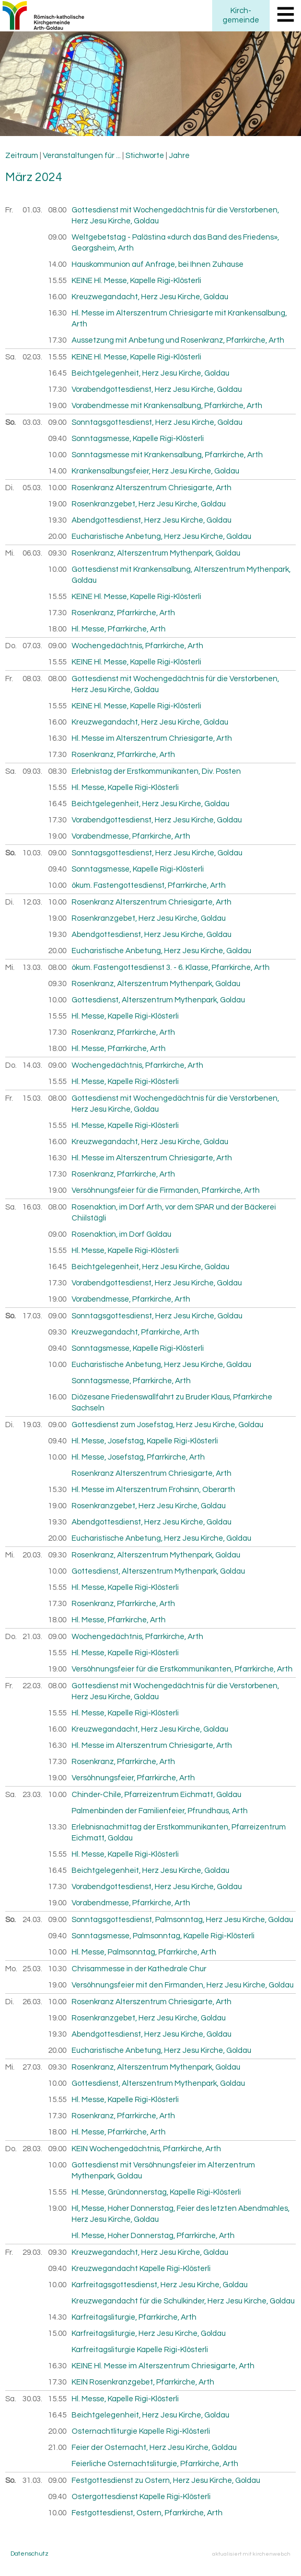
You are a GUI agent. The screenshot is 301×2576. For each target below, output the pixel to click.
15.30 (57, 1490)
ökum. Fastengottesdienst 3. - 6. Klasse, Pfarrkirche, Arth (171, 967)
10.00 (57, 455)
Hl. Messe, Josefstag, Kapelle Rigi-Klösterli (145, 1441)
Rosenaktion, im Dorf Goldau (121, 1234)
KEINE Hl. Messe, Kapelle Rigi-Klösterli (136, 281)
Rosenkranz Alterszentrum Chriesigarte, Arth (151, 488)
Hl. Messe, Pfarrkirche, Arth (119, 629)
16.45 (57, 373)
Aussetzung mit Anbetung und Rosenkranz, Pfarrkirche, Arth (178, 340)
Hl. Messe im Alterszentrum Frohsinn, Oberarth (153, 1490)
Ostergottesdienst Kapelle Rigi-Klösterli (141, 2497)
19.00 (57, 406)
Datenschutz (29, 2553)
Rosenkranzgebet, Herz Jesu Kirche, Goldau (149, 504)
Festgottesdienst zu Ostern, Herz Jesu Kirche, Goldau (166, 2480)
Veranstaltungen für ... (82, 156)
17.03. (32, 1316)
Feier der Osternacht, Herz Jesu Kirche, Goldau (154, 2447)
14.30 (57, 2317)
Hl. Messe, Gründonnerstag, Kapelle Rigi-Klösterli (156, 2192)
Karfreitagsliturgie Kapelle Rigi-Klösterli (140, 2350)
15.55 (57, 281)
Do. (11, 646)
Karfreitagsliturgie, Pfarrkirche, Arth (134, 2317)
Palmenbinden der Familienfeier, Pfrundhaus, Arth (160, 1811)
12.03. (32, 902)
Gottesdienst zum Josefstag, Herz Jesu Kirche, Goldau (167, 1425)
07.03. (32, 646)
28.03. (32, 2149)
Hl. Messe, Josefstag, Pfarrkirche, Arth (138, 1457)
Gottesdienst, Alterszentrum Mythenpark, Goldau (158, 1000)
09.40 (57, 439)
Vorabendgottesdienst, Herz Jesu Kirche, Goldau (157, 389)
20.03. (32, 1555)
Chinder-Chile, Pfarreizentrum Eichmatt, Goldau (156, 1795)
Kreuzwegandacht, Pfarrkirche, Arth (135, 1332)
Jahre (179, 156)
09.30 (57, 553)
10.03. (32, 853)
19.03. (32, 1425)
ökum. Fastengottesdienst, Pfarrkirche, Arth (149, 885)
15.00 (57, 2333)
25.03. (32, 1969)
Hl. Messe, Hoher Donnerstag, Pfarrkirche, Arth (153, 2236)
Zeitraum (21, 156)
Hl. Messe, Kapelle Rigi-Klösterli (125, 788)
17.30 (57, 340)
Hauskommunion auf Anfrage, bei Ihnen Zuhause (158, 264)
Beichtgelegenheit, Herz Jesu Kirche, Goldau (150, 373)
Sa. (10, 357)
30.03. (32, 2399)
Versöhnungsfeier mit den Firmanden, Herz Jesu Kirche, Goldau (183, 1985)
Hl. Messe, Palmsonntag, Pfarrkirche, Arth (144, 1952)
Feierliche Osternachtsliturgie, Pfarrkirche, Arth (155, 2464)
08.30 (57, 771)
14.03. (32, 1065)
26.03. (32, 2002)
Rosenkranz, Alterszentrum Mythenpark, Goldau (156, 553)
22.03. (32, 1686)
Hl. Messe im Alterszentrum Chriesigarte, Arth (152, 738)
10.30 (57, 1969)
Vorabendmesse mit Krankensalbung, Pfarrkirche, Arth (167, 406)
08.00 (57, 210)
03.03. (32, 422)
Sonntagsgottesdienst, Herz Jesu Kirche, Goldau (157, 422)
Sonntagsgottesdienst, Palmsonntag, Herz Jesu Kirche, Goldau (182, 1920)
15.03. (32, 1098)
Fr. (9, 210)
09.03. (32, 771)
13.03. (32, 967)
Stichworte (144, 156)
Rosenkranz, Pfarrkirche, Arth (123, 613)
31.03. (32, 2480)
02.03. (32, 357)
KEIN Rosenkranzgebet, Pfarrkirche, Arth (143, 2382)
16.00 (57, 297)
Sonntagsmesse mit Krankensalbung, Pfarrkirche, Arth (167, 455)
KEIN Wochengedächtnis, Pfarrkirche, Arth (146, 2149)
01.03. (32, 210)
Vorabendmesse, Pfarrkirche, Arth (131, 836)
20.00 (57, 536)
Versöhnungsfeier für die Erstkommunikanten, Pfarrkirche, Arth (182, 1669)
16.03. (32, 1207)
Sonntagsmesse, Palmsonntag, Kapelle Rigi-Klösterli (163, 1936)
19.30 (57, 520)
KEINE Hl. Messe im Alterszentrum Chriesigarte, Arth (163, 2366)
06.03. (32, 553)
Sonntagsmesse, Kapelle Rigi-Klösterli (138, 439)
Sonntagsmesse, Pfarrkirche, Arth (131, 1381)
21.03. (32, 1637)
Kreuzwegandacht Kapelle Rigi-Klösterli (141, 2269)
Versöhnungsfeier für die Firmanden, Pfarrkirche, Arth (166, 1190)
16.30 (57, 313)
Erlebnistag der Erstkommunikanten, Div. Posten (156, 771)
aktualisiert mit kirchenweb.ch (251, 2554)
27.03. (32, 2067)
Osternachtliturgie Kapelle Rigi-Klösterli (141, 2431)
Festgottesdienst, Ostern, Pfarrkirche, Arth (147, 2513)
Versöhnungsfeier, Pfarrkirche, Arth (133, 1778)
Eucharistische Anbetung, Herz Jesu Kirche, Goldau (161, 536)
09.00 (57, 237)
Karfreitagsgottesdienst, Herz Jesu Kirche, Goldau (160, 2285)
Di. (9, 488)
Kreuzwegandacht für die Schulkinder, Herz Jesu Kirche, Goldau (183, 2301)
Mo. (11, 1969)
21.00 (57, 2447)
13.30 (57, 1827)
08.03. (32, 679)
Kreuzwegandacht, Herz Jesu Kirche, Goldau (150, 297)
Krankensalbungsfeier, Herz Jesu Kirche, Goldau (155, 471)
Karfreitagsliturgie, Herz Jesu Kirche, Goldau (149, 2333)
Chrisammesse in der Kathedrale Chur (139, 1969)
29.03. (32, 2252)
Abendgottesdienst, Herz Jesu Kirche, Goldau (151, 520)
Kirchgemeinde (241, 15)
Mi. (10, 553)
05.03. (32, 488)
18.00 (57, 629)
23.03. (32, 1795)
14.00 (57, 264)
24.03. (32, 1920)
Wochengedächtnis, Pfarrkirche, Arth (137, 646)
